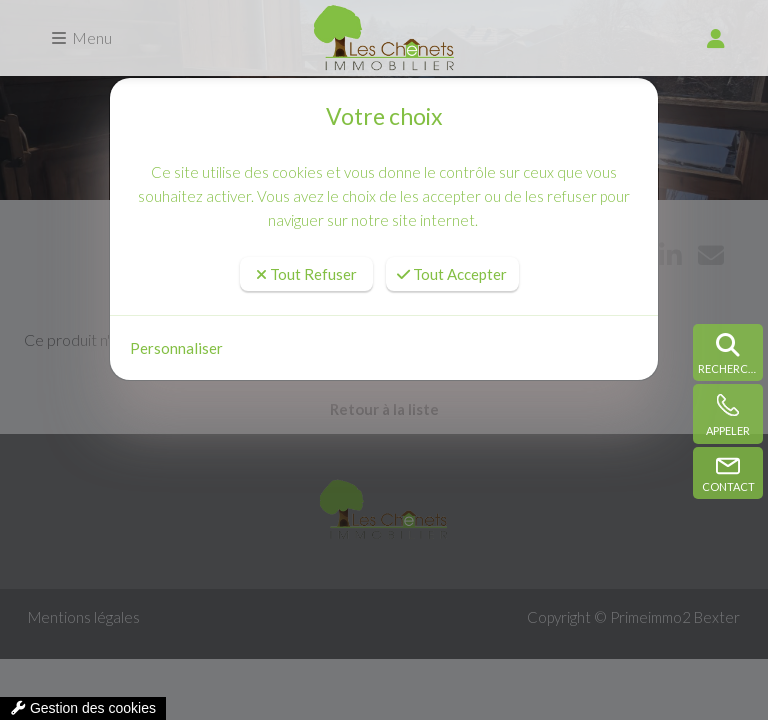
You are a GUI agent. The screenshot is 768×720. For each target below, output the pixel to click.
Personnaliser (176, 348)
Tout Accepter (452, 274)
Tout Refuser (306, 274)
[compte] (716, 38)
